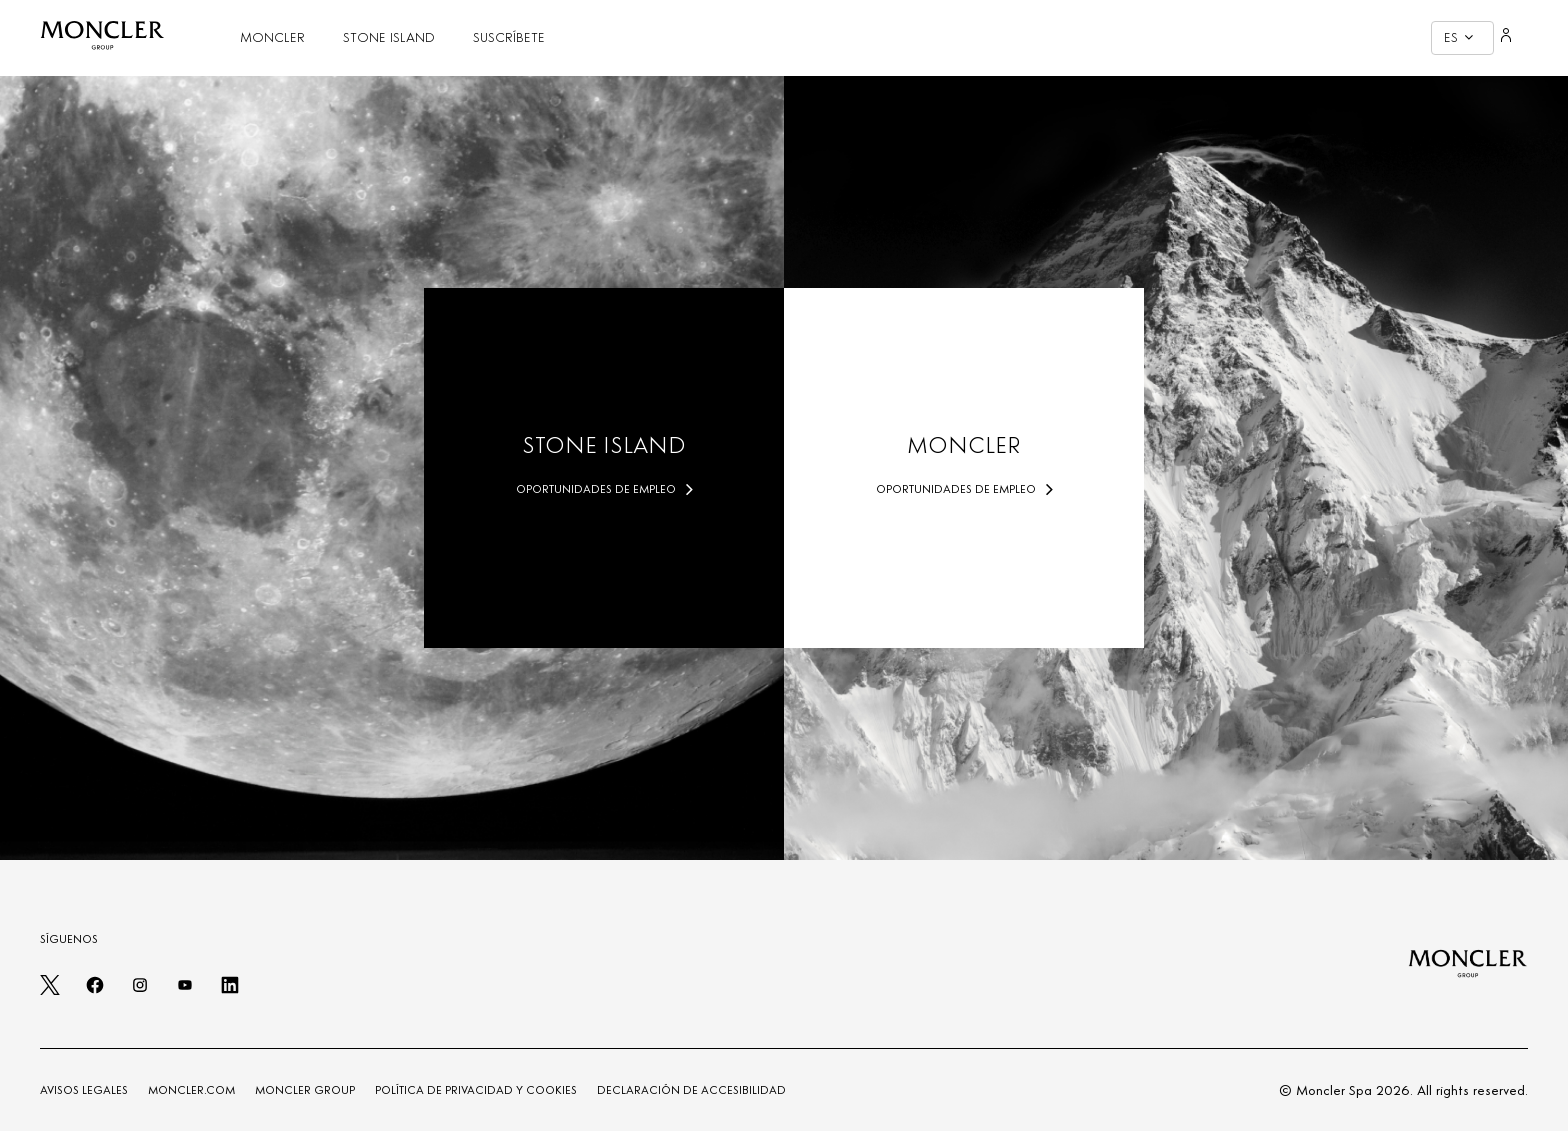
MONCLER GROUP (305, 1090)
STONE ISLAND (389, 37)
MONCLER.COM (191, 1090)
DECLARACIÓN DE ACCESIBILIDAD (691, 1090)
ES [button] (1458, 37)
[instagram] (140, 991)
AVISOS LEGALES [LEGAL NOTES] (84, 1090)
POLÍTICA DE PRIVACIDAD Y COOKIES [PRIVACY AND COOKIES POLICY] (476, 1090)
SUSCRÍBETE (509, 37)
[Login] (1506, 38)
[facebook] (95, 991)
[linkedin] (230, 991)
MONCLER (272, 37)
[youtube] (185, 991)
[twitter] (50, 991)
